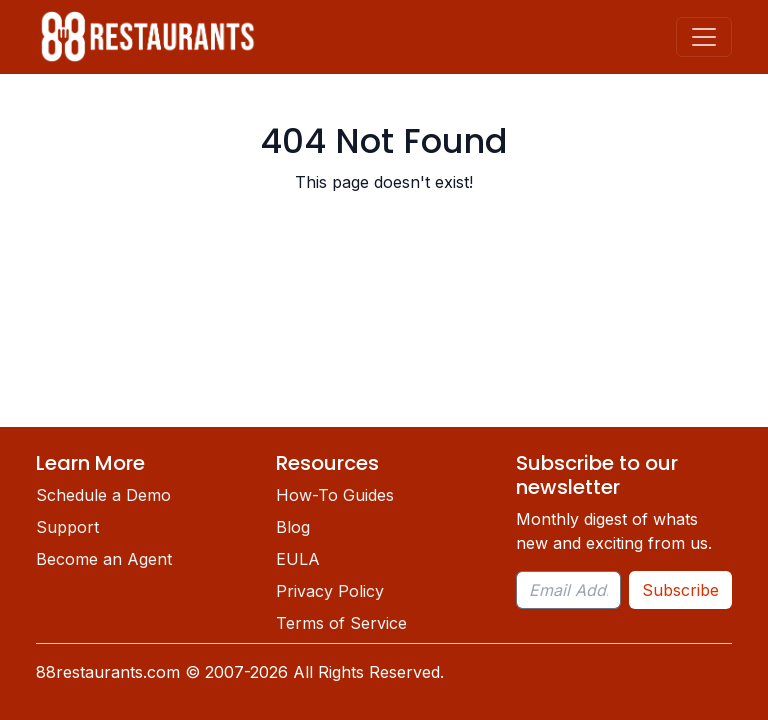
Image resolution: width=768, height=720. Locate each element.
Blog (293, 527)
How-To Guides (335, 495)
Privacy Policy (330, 591)
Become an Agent (104, 559)
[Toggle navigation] (704, 37)
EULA (298, 559)
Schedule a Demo (103, 495)
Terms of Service (341, 623)
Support (67, 527)
